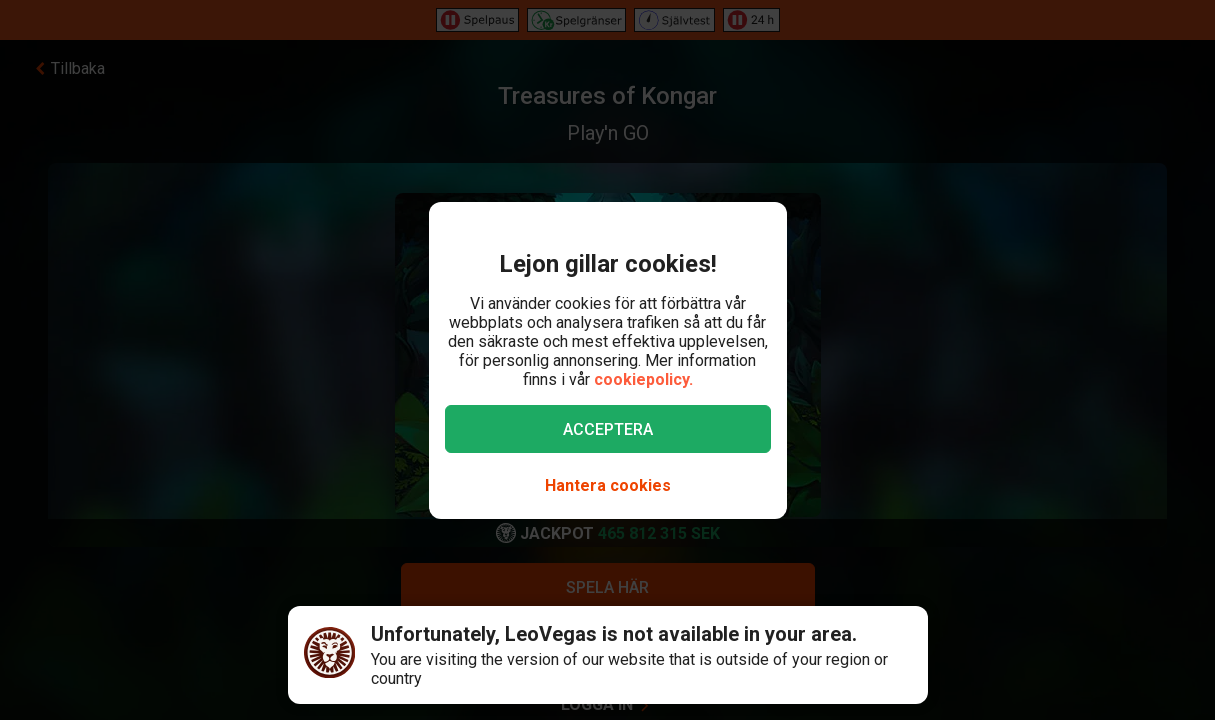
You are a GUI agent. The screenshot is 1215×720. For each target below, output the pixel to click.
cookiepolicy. (643, 379)
